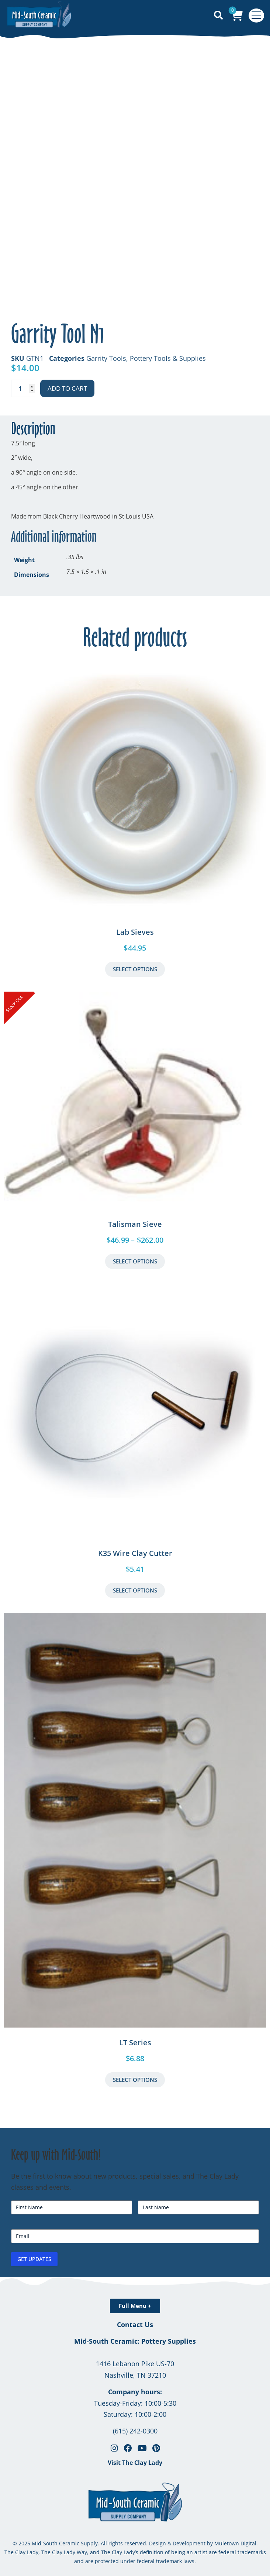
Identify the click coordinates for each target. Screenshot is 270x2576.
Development (189, 2543)
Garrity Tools (106, 358)
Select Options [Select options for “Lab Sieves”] (135, 969)
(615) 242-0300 (135, 2430)
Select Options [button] (135, 1590)
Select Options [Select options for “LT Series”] (135, 2079)
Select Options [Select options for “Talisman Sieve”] (135, 1261)
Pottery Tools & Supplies (168, 358)
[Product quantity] (23, 388)
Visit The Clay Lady (135, 2463)
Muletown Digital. (235, 2543)
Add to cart (67, 388)
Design (157, 2543)
